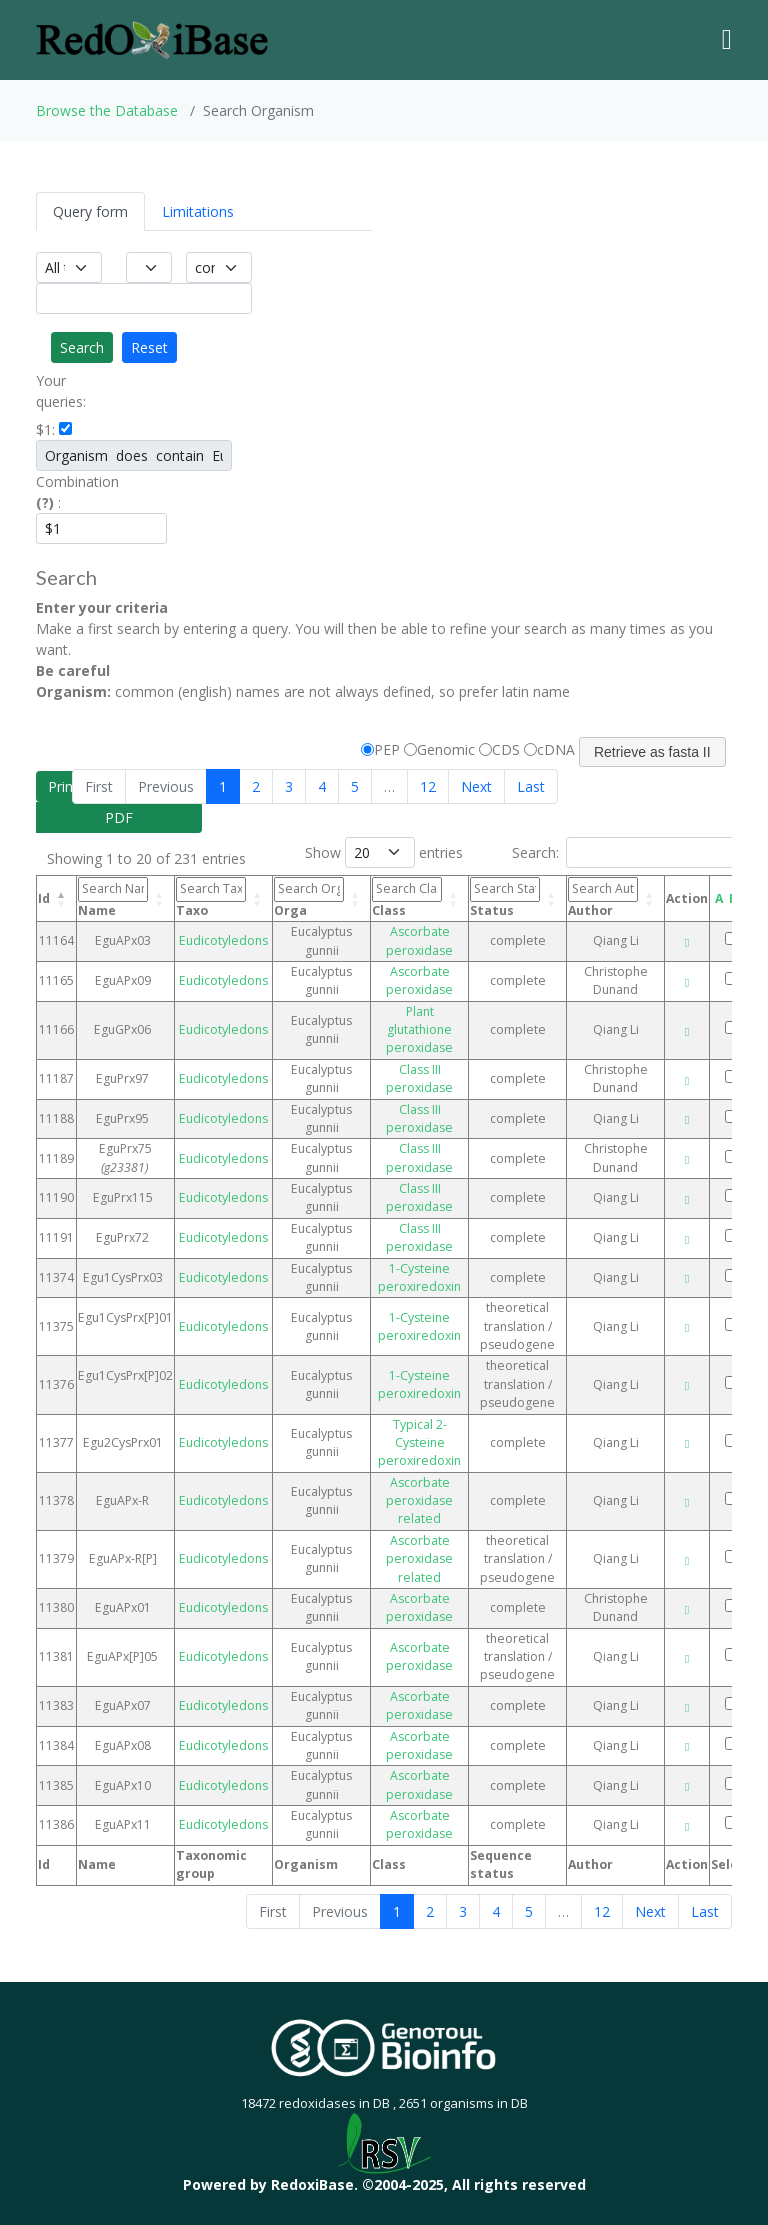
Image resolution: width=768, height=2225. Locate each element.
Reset (149, 347)
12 (428, 786)
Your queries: (61, 391)
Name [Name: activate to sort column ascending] (113, 897)
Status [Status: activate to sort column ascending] (505, 897)
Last (531, 786)
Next (476, 786)
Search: (626, 852)
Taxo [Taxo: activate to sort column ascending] (211, 897)
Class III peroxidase (419, 1078)
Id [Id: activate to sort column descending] (44, 898)
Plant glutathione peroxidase (419, 1030)
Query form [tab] (90, 211)
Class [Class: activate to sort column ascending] (407, 897)
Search (82, 347)
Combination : (64, 492)
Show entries (384, 852)
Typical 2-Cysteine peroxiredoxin (419, 1443)
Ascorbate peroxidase (419, 940)
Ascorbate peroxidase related (419, 1501)
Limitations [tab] (198, 211)
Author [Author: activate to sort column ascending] (603, 897)
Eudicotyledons (223, 940)
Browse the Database (107, 110)
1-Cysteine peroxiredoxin (419, 1277)
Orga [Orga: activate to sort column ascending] (309, 897)
